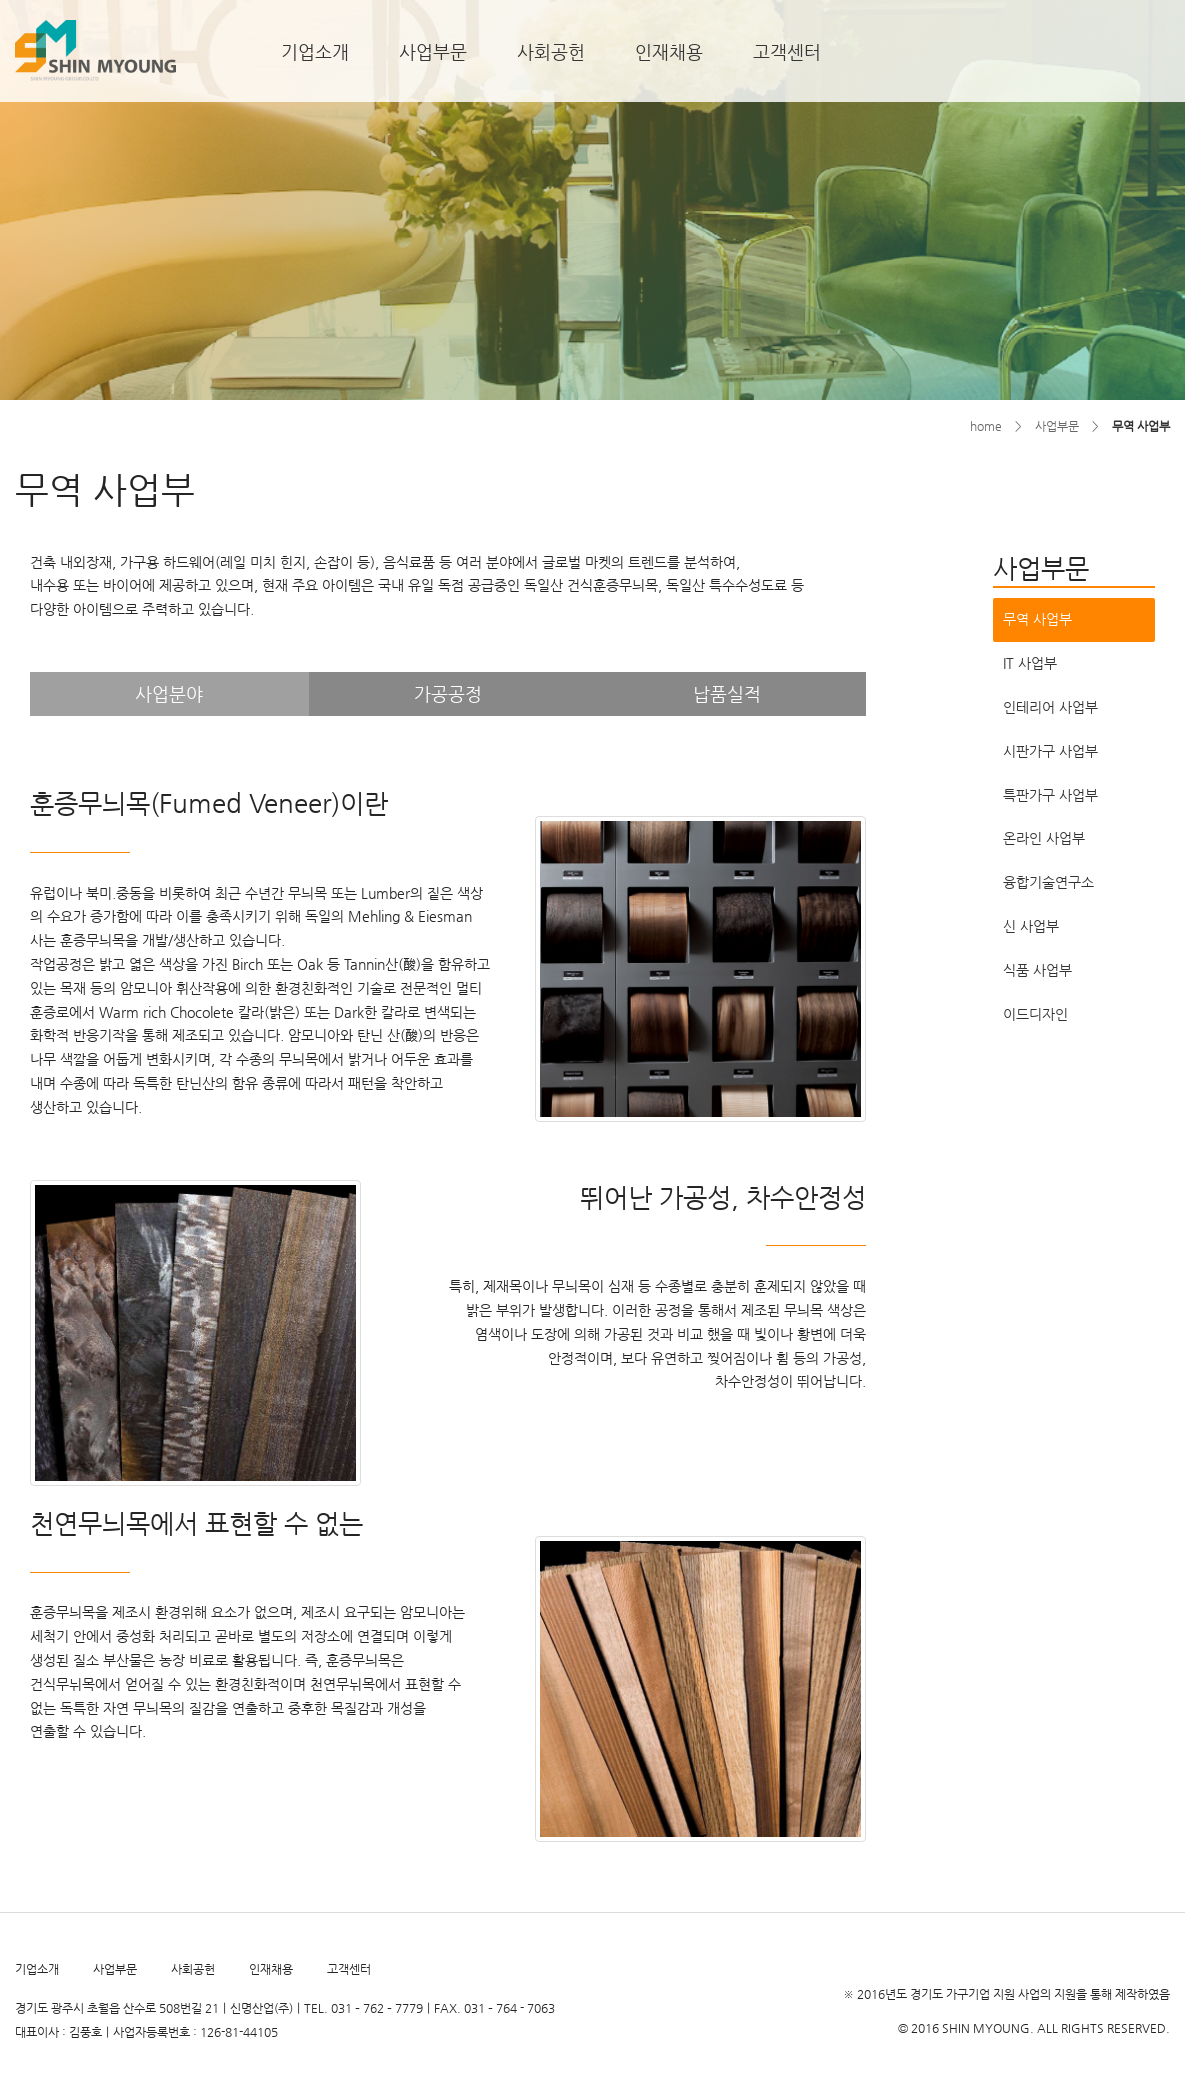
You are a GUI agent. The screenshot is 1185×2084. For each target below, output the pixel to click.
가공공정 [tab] (448, 693)
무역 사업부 (1037, 619)
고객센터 (349, 1969)
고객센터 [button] (787, 51)
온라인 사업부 (1044, 838)
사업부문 (115, 1969)
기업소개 (37, 1969)
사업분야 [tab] (169, 693)
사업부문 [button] (433, 51)
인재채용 (271, 1969)
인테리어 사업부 (1050, 707)
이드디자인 (1035, 1014)
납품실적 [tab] (727, 693)
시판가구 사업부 (1050, 751)
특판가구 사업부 (1050, 795)
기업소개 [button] (315, 51)
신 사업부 (1031, 926)
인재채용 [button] (669, 51)
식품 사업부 (1037, 970)
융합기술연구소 (1048, 882)
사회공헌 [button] (551, 51)
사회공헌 (193, 1969)
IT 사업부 (1030, 663)
